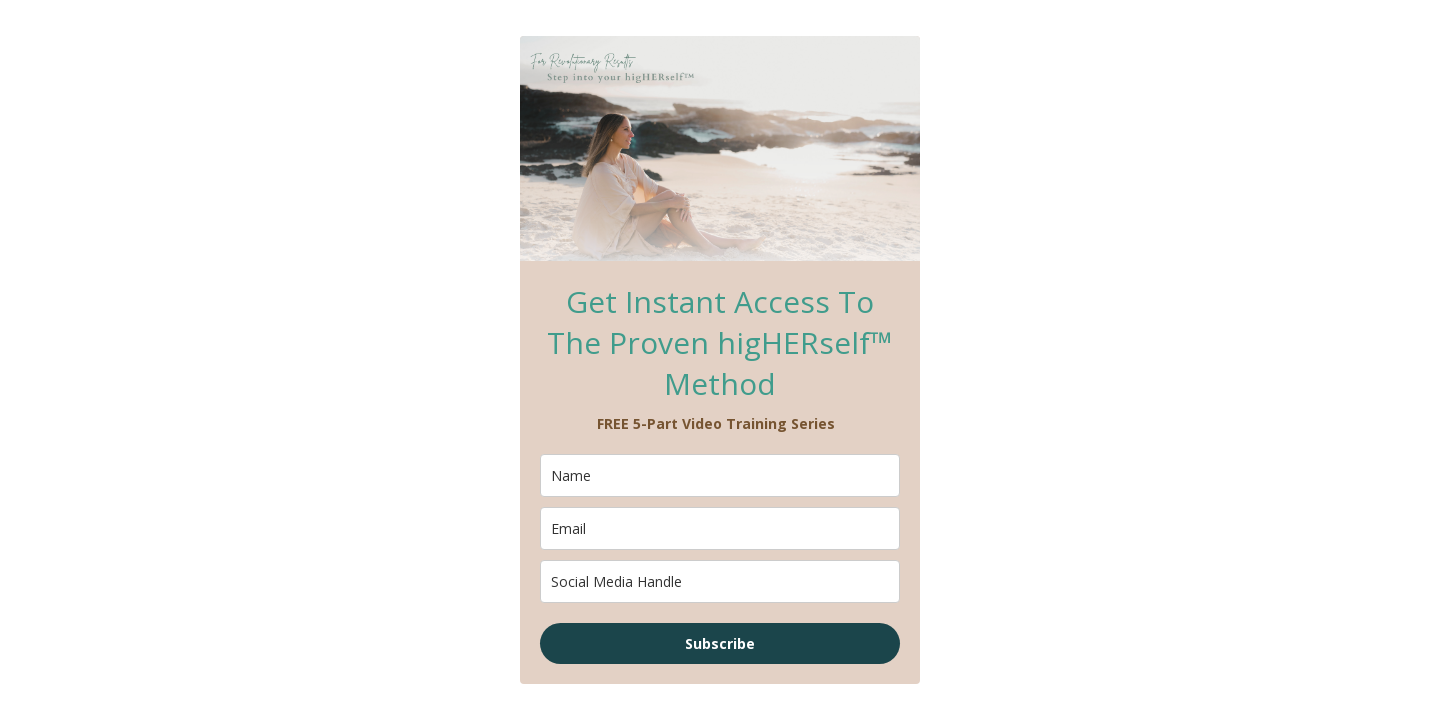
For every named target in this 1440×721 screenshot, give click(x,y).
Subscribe (720, 643)
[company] (720, 581)
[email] (720, 528)
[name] (720, 475)
